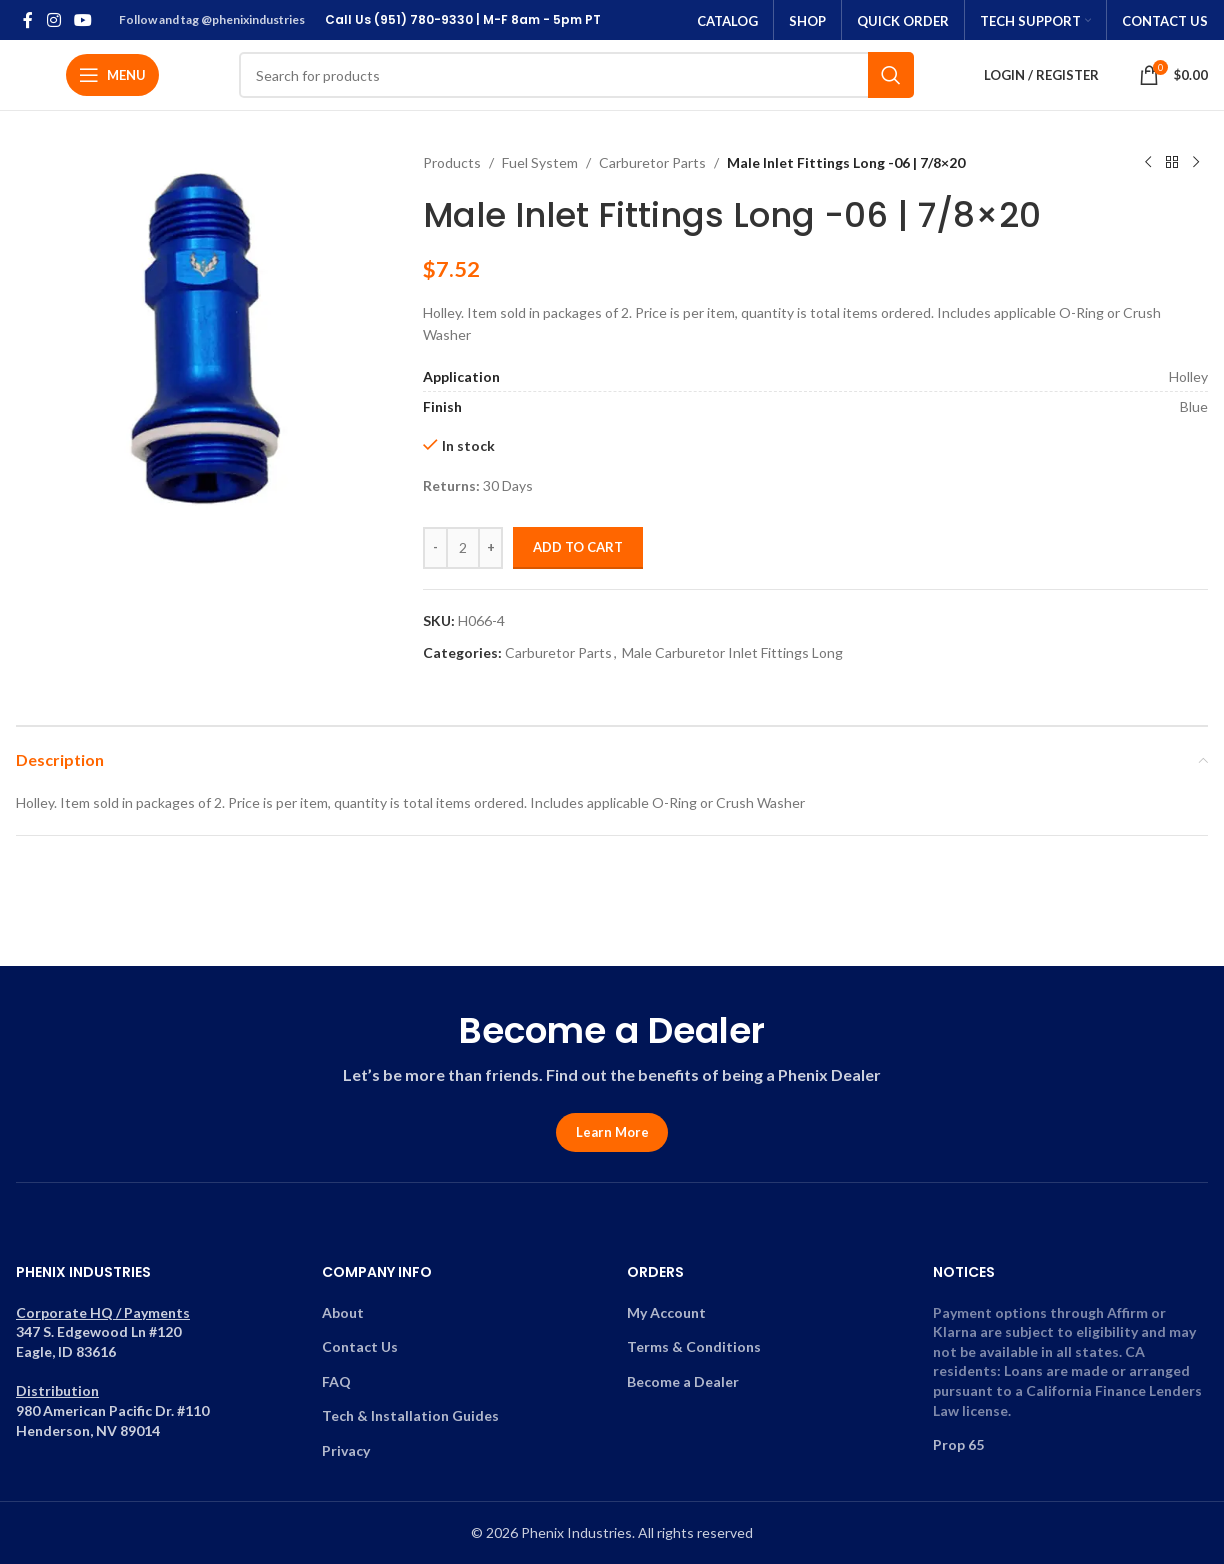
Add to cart (578, 547)
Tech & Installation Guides (410, 1415)
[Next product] (1196, 163)
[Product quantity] (463, 548)
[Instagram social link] (53, 20)
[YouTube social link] (82, 20)
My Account (666, 1312)
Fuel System (540, 162)
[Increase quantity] (490, 548)
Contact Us (360, 1346)
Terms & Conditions (694, 1346)
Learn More (612, 1132)
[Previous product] (1148, 163)
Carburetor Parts (652, 162)
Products (452, 162)
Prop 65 (958, 1444)
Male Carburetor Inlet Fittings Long (732, 652)
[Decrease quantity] (435, 548)
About (343, 1312)
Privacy (346, 1450)
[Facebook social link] (28, 20)
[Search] (576, 75)
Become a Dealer (683, 1381)
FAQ (336, 1381)
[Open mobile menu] (112, 75)
